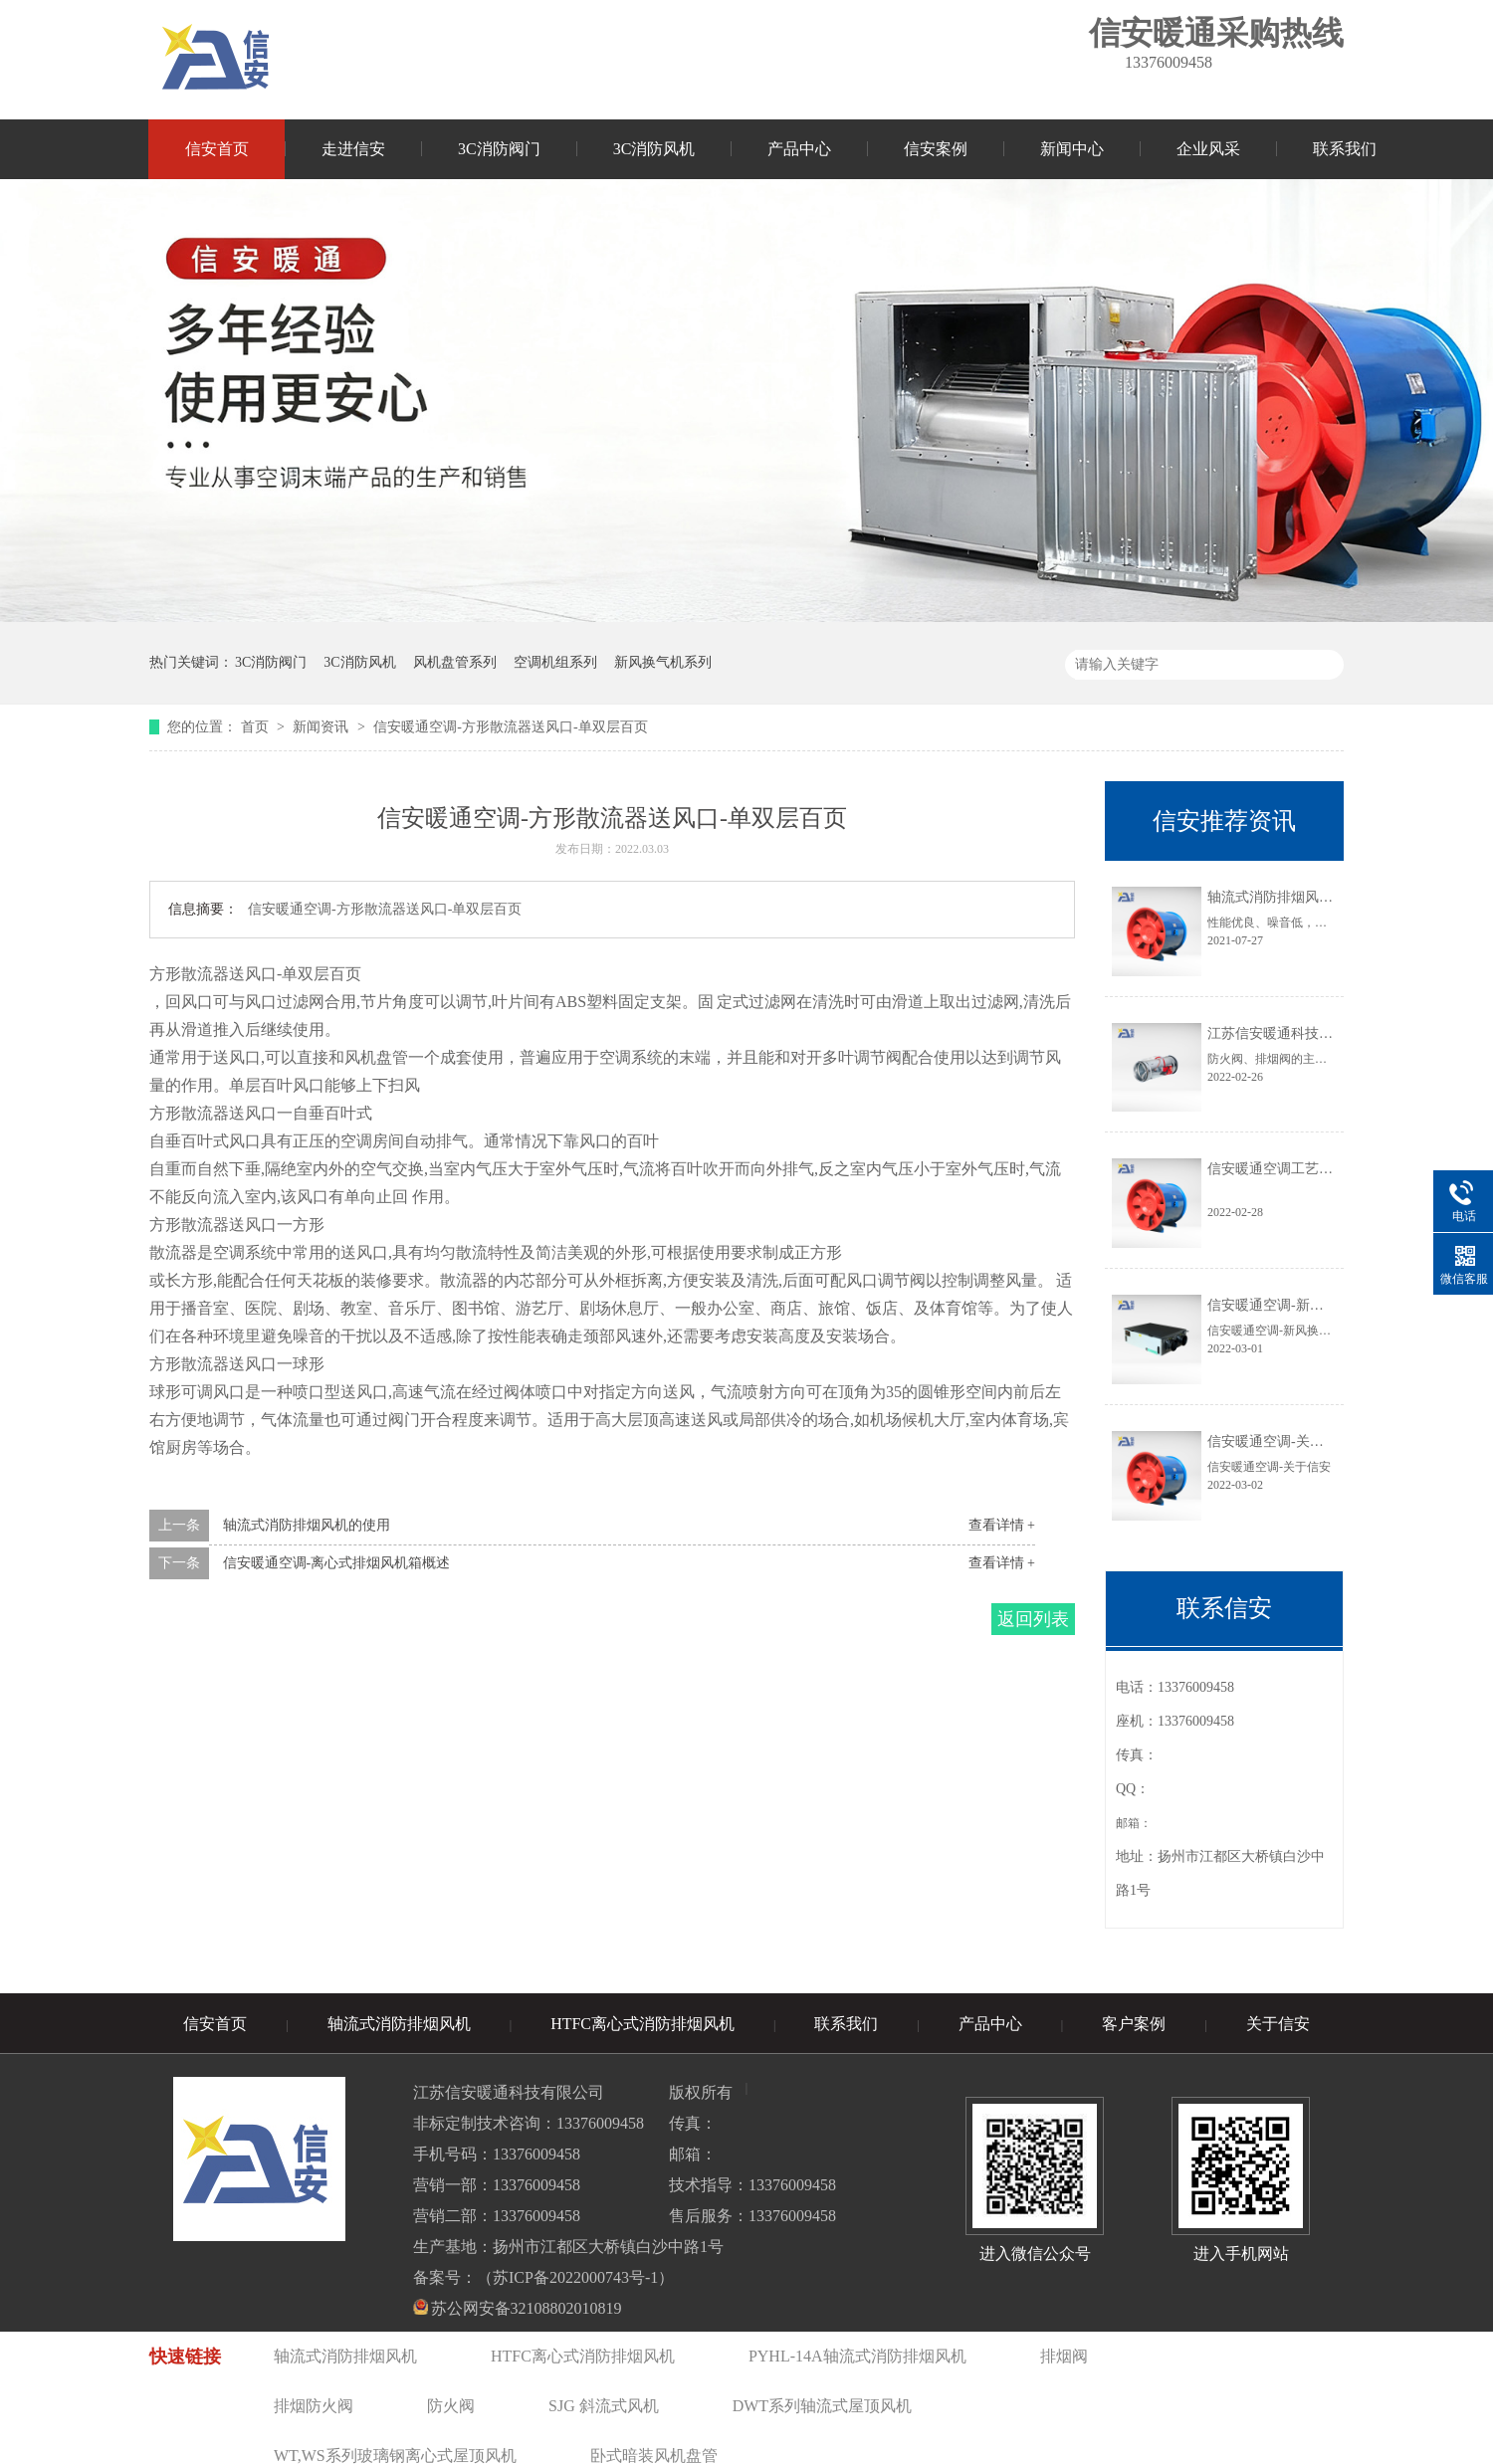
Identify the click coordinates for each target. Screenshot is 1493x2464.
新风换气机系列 (663, 662)
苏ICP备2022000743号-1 (575, 2277)
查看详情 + (1001, 1525)
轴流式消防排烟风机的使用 (306, 1525)
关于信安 (1278, 2023)
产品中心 (799, 148)
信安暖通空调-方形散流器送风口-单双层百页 (510, 726)
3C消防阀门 (499, 148)
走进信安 (353, 148)
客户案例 (1134, 2023)
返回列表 (1033, 1619)
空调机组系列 (555, 662)
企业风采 (1208, 148)
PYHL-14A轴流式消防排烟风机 (857, 2356)
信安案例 (935, 148)
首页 (257, 726)
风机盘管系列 (455, 662)
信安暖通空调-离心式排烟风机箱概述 (337, 1562)
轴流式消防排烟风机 (399, 2023)
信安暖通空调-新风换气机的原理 (1307, 1305)
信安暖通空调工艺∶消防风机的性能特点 (1328, 1168)
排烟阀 (1064, 2356)
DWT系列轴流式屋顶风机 (822, 2405)
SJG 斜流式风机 (603, 2405)
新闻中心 (1072, 148)
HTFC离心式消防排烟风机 (642, 2023)
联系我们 (1345, 148)
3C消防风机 (654, 148)
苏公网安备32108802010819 (526, 2308)
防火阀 (451, 2405)
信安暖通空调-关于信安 (1279, 1441)
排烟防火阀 (313, 2405)
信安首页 (217, 148)
